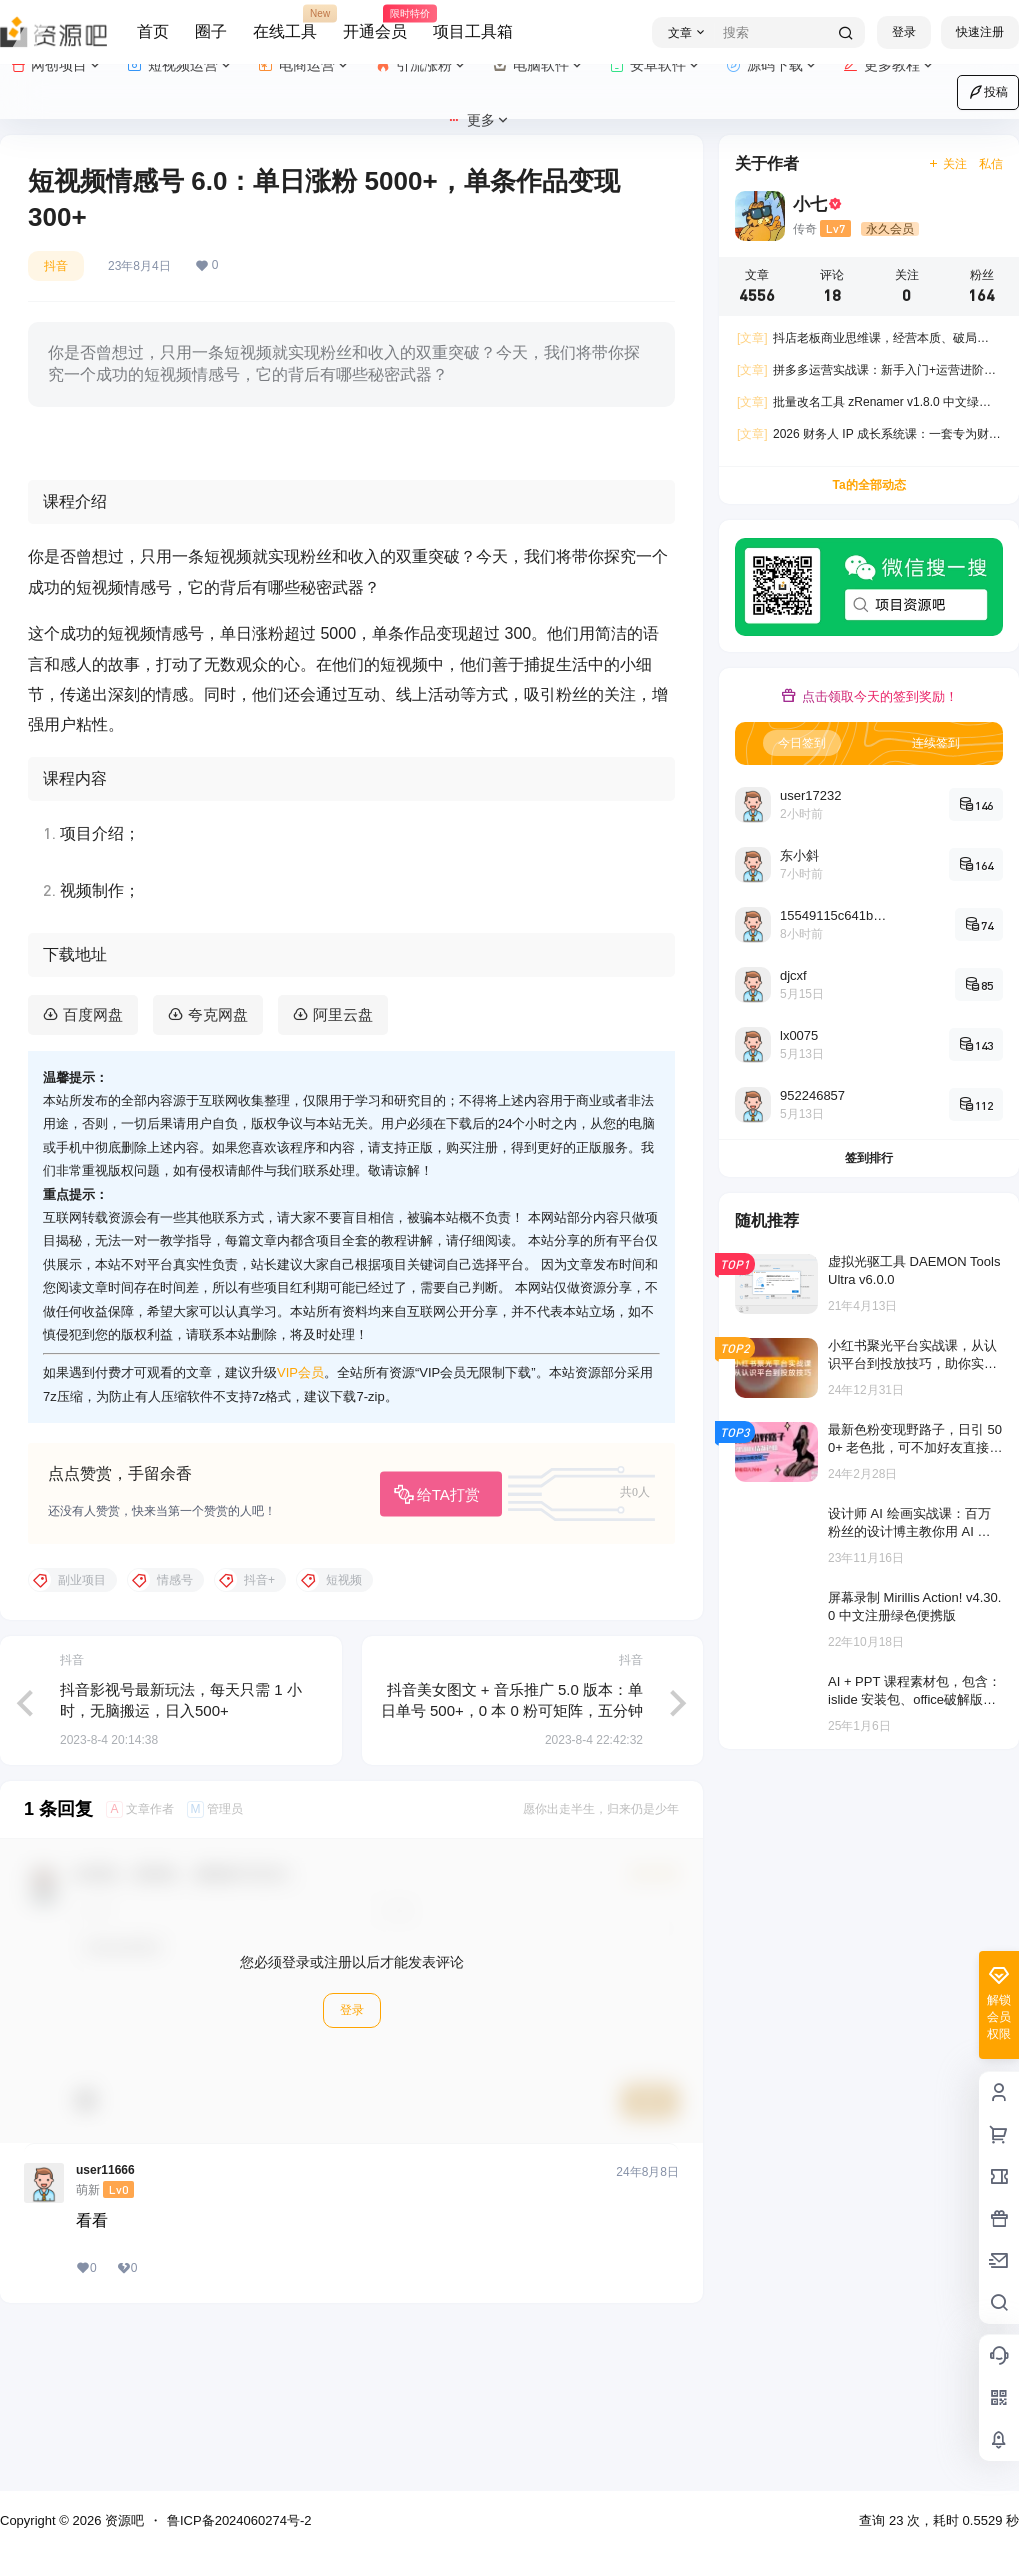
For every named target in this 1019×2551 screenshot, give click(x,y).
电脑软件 (538, 65)
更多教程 (889, 65)
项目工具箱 (473, 31)
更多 (478, 120)
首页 (153, 31)
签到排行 (869, 1158)
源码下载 (772, 65)
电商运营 (304, 65)
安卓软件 (655, 65)
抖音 (56, 266)
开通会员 (375, 23)
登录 (904, 32)
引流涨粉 (421, 65)
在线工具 (285, 23)
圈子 (211, 31)
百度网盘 (93, 1171)
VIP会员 (300, 1530)
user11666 (105, 2328)
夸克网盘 (218, 1171)
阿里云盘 (343, 1171)
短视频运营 (180, 65)
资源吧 (122, 2520)
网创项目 (56, 65)
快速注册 (980, 32)
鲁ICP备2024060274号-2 (239, 2520)
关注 (947, 164)
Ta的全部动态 (868, 485)
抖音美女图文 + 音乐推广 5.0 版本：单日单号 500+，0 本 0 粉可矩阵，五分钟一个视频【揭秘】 (512, 1868)
